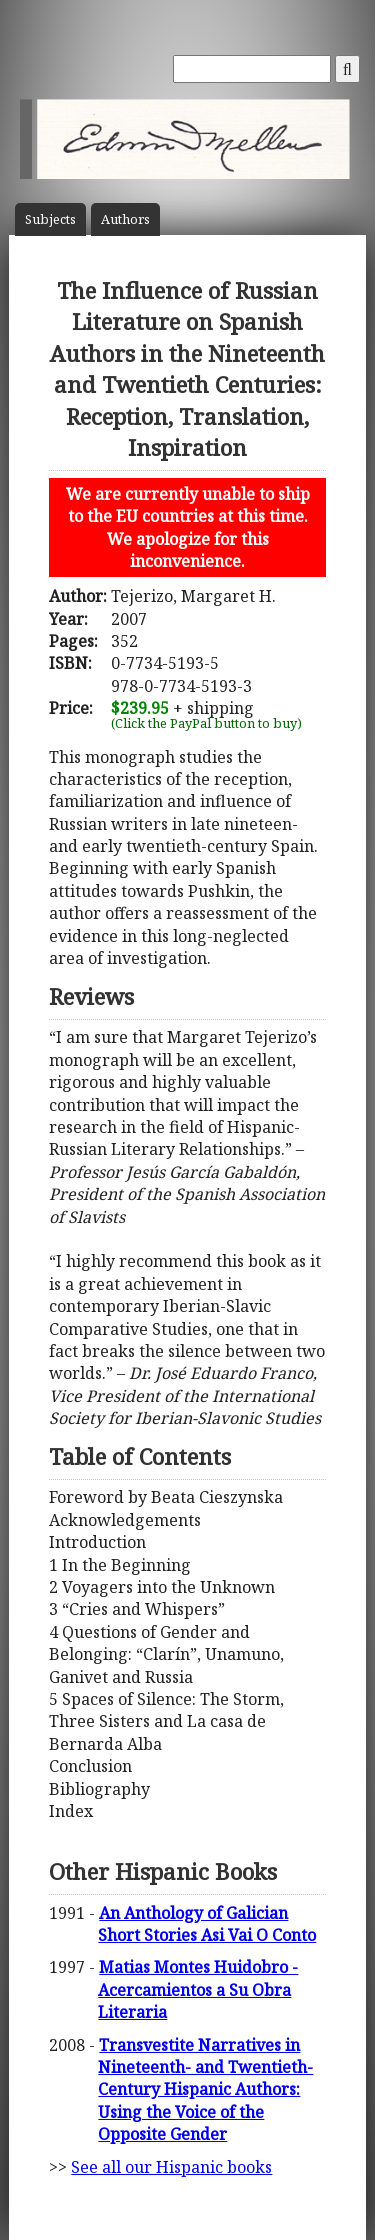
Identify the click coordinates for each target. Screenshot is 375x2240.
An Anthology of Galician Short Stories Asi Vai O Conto (207, 1924)
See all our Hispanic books (171, 2167)
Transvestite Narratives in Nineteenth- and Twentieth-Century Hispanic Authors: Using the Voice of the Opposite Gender (205, 2090)
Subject (50, 219)
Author (125, 219)
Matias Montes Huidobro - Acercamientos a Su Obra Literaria (198, 1989)
